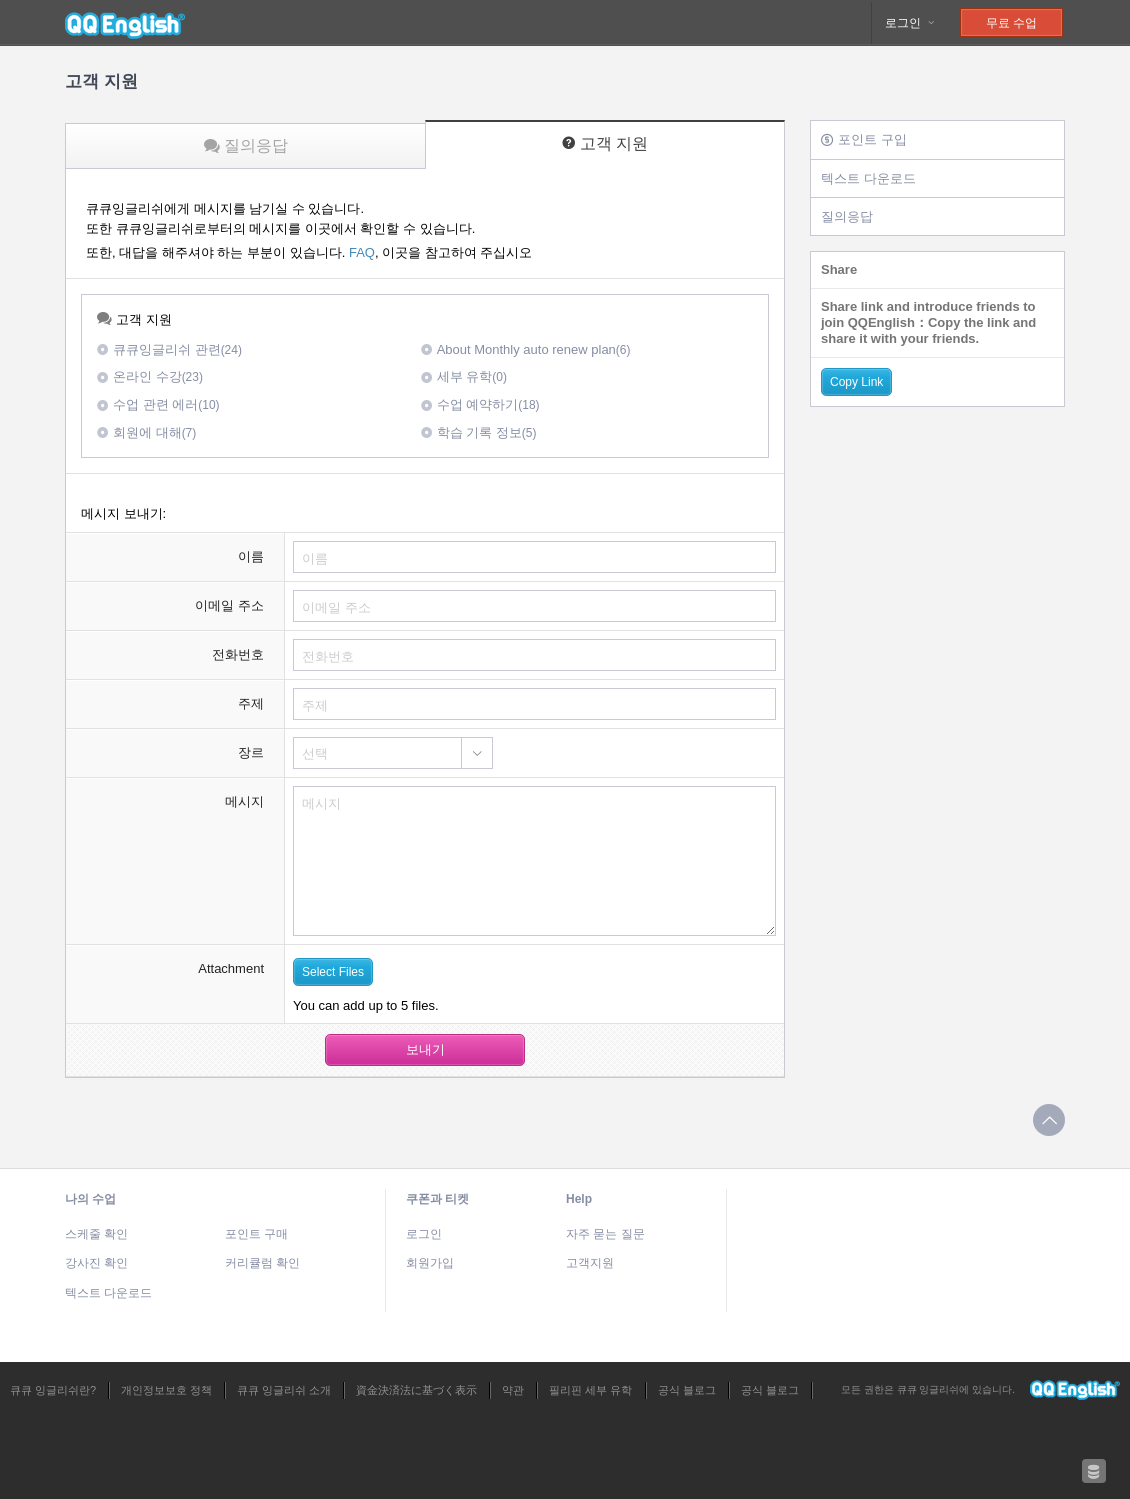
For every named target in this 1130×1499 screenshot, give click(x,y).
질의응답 (246, 145)
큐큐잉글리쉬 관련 (169, 349)
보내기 (425, 1049)
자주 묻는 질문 (605, 1234)
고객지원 (590, 1263)
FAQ (362, 252)
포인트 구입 (864, 139)
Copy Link (856, 382)
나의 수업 (90, 1199)
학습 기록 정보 (479, 432)
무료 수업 (1011, 23)
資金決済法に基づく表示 (416, 1390)
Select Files (333, 972)
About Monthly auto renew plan (526, 349)
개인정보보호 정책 (166, 1390)
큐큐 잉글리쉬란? (53, 1390)
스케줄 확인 (96, 1234)
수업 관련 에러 (158, 404)
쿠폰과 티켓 (437, 1199)
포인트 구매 (256, 1234)
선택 (315, 753)
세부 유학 (464, 376)
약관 (513, 1390)
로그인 (910, 23)
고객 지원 (605, 143)
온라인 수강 (150, 376)
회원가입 (430, 1263)
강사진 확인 (96, 1263)
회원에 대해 (146, 432)
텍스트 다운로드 (868, 178)
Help (579, 1199)
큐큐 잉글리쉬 (125, 23)
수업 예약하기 (480, 404)
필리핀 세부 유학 (590, 1390)
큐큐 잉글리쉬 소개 (284, 1390)
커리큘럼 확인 (262, 1263)
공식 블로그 (687, 1390)
